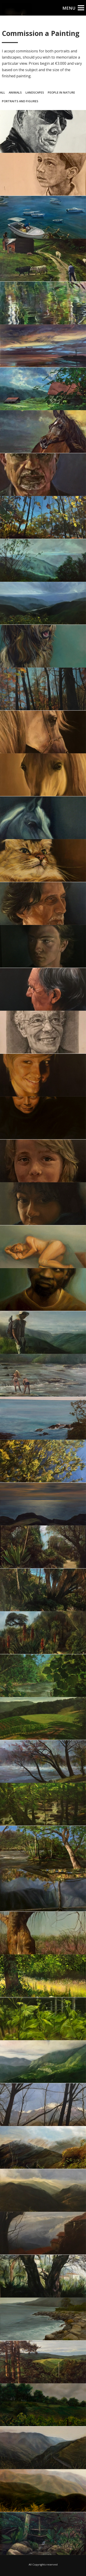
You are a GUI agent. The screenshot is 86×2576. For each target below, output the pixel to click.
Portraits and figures (20, 101)
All (2, 92)
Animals (15, 92)
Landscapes (34, 92)
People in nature (61, 92)
